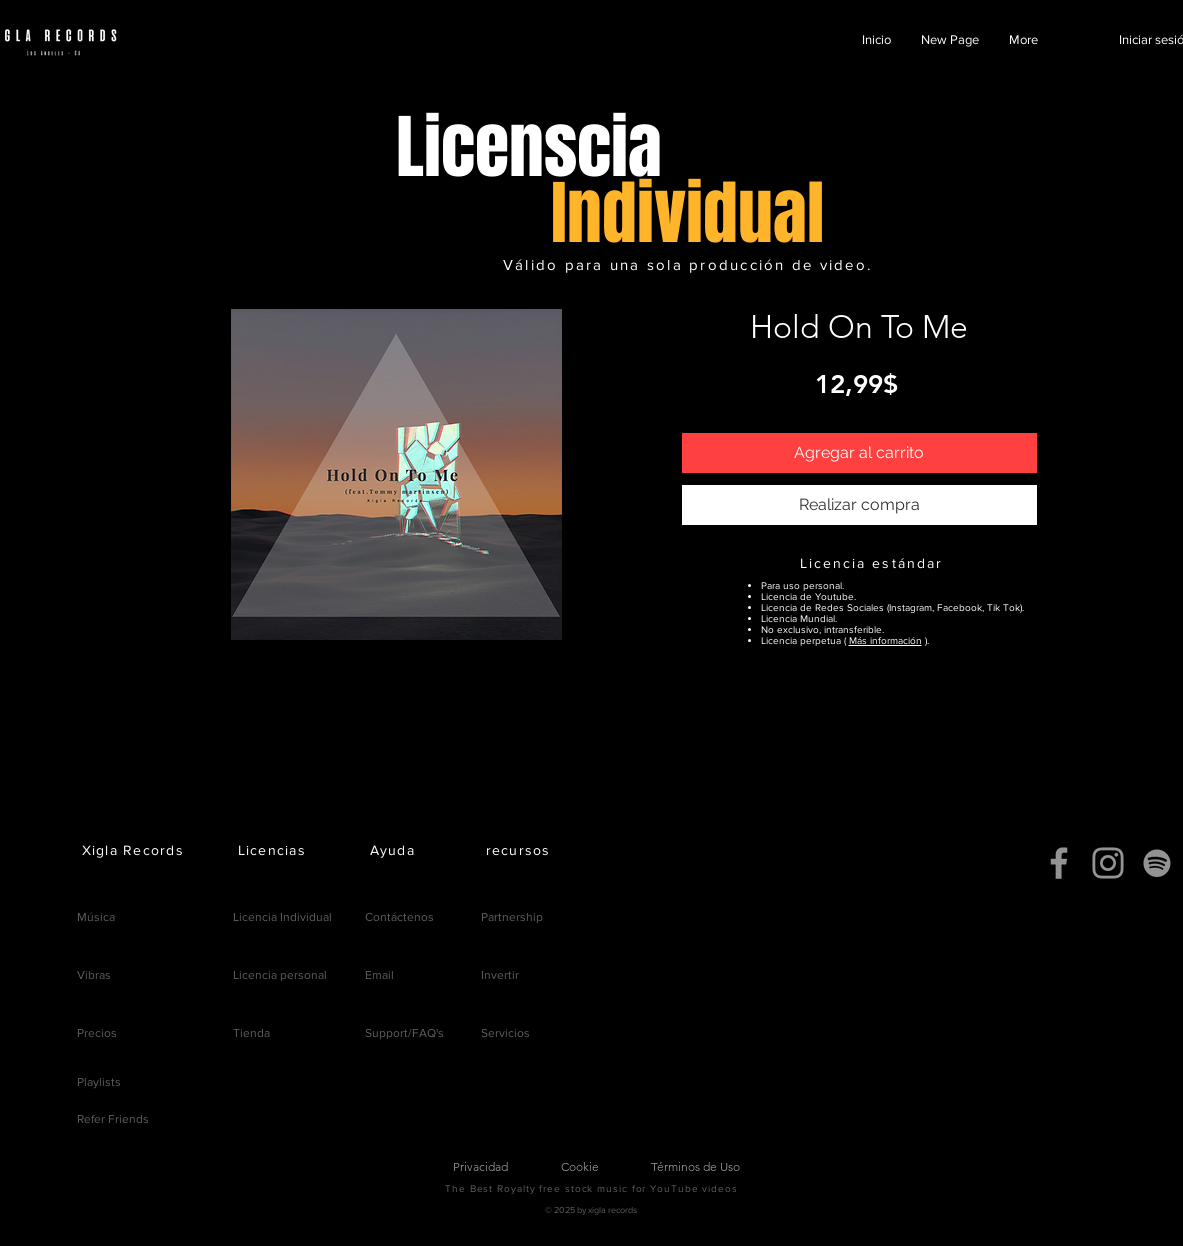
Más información (885, 640)
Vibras (94, 975)
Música (96, 917)
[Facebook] (1059, 863)
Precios (97, 1033)
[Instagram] (1108, 863)
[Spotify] (1157, 863)
